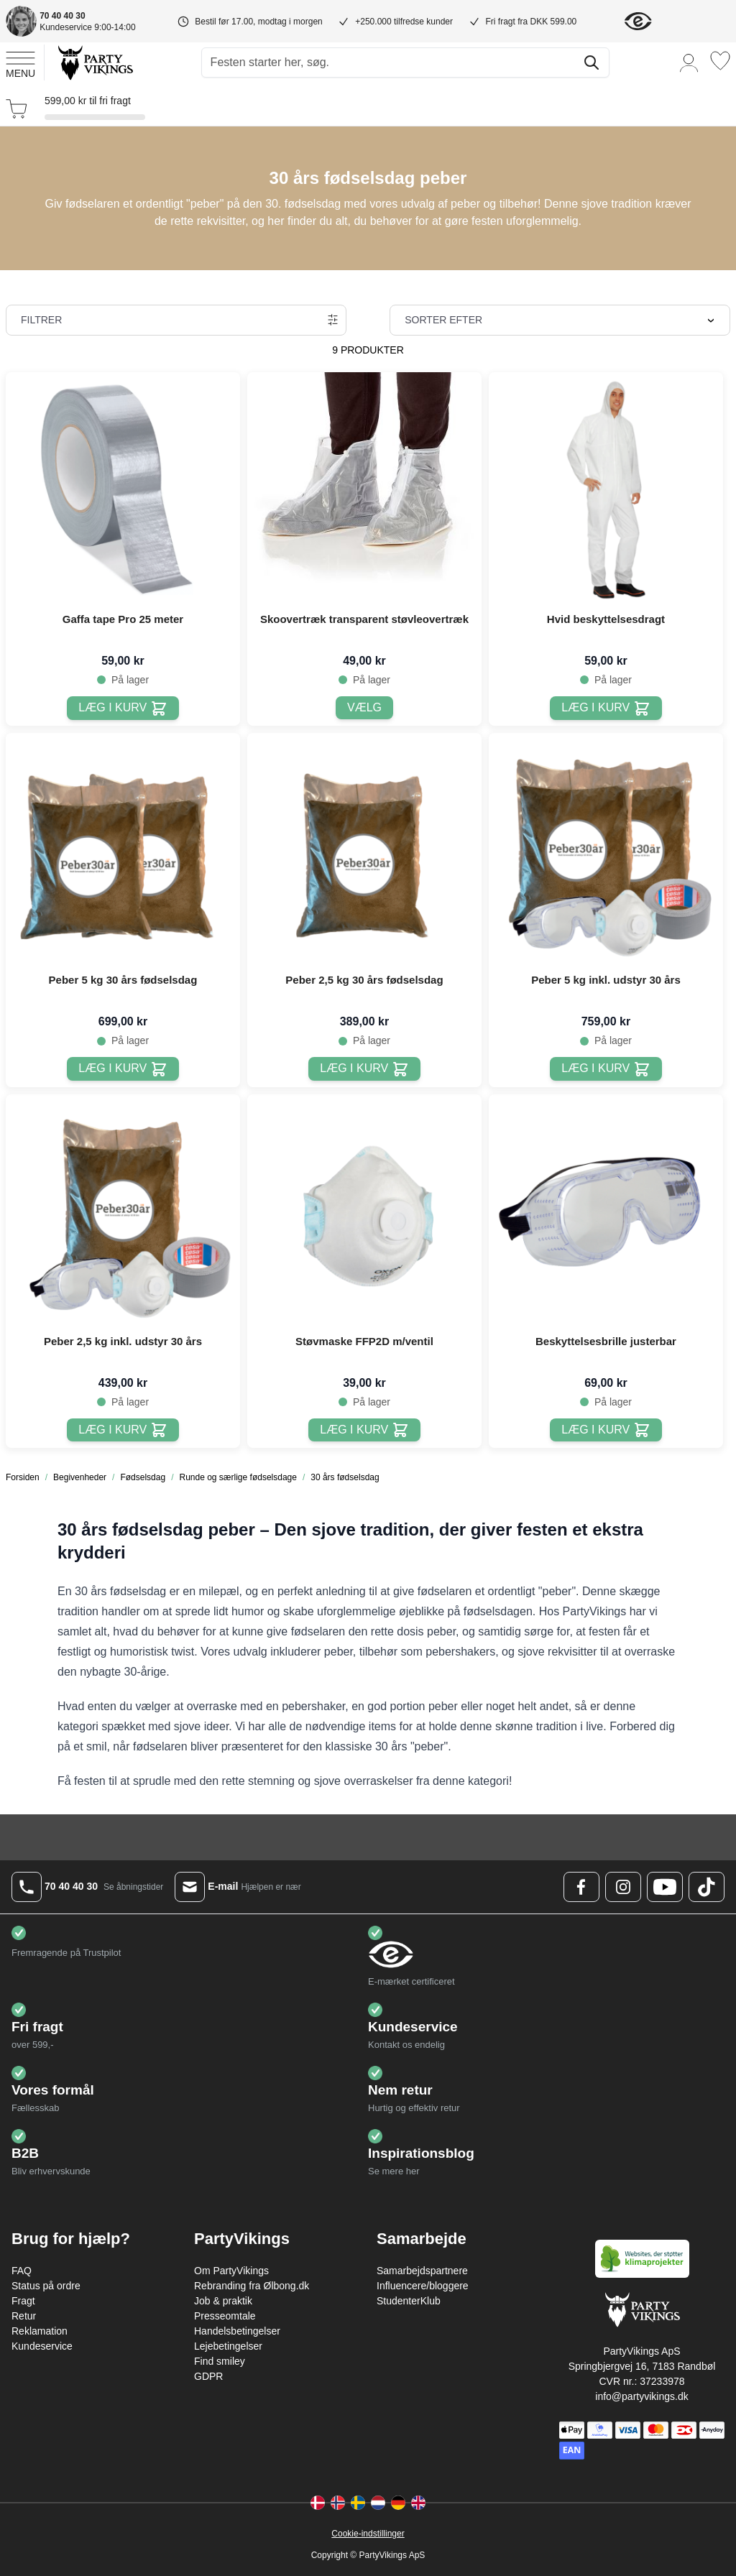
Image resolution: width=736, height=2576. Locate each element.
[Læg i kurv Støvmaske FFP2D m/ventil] (364, 1430)
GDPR (208, 2376)
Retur (24, 2316)
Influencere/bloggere (423, 2285)
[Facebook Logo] (581, 1887)
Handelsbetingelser (237, 2331)
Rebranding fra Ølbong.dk (251, 2285)
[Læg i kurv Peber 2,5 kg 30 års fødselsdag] (364, 1069)
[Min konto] (689, 62)
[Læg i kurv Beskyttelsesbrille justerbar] (605, 1430)
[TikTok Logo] (706, 1887)
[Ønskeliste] (720, 60)
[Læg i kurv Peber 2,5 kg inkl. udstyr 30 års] (122, 1430)
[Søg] (591, 62)
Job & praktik (223, 2301)
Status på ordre (46, 2285)
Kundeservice (42, 2346)
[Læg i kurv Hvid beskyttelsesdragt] (605, 708)
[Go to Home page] (94, 62)
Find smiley (219, 2361)
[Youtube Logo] (665, 1887)
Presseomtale (225, 2316)
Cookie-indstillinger (367, 2534)
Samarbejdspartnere (422, 2270)
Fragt (23, 2301)
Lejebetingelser (228, 2346)
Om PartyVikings (231, 2270)
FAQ (22, 2270)
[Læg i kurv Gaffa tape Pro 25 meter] (122, 708)
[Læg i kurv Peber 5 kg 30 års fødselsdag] (122, 1069)
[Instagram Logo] (623, 1887)
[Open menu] (20, 62)
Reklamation (40, 2331)
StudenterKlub (409, 2301)
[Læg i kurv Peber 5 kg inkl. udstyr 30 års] (605, 1069)
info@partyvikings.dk (641, 2396)
